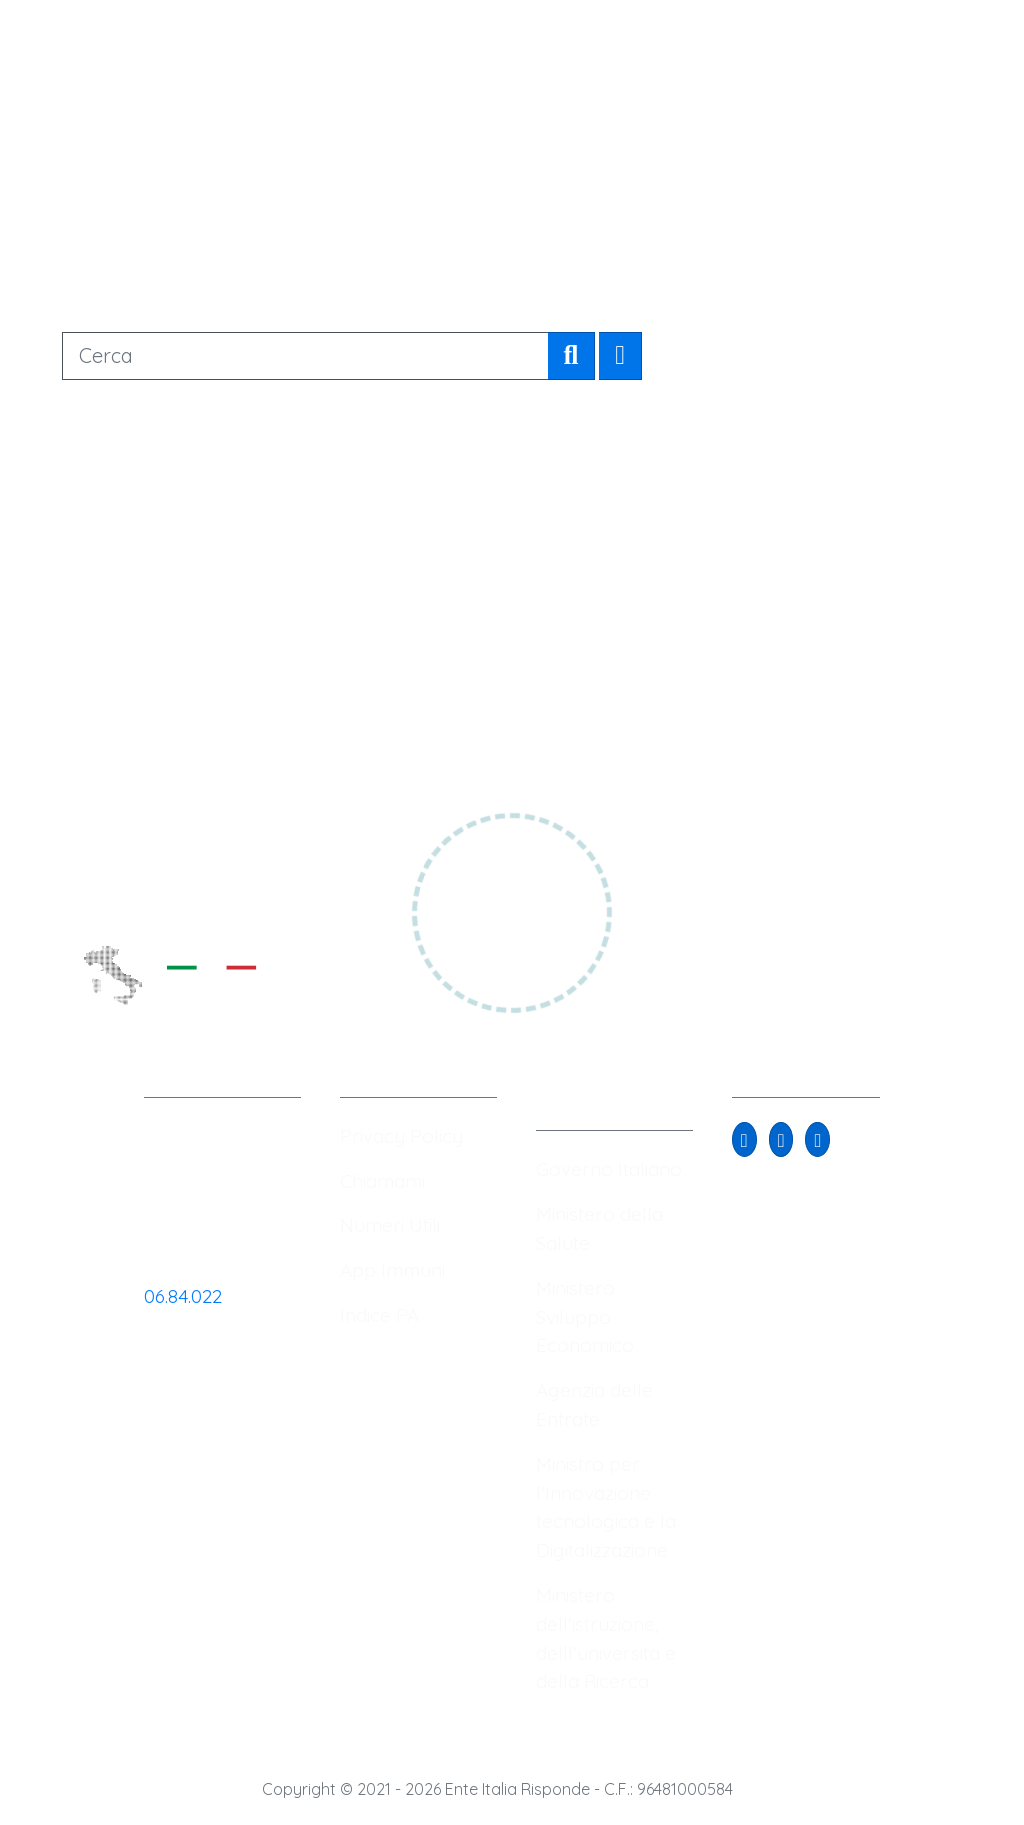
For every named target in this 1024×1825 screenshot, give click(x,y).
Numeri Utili (390, 1225)
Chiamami (382, 1181)
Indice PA (379, 1315)
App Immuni (392, 1270)
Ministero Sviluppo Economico (585, 1317)
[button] (744, 1139)
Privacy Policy (401, 1136)
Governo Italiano (609, 1169)
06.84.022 (183, 1296)
